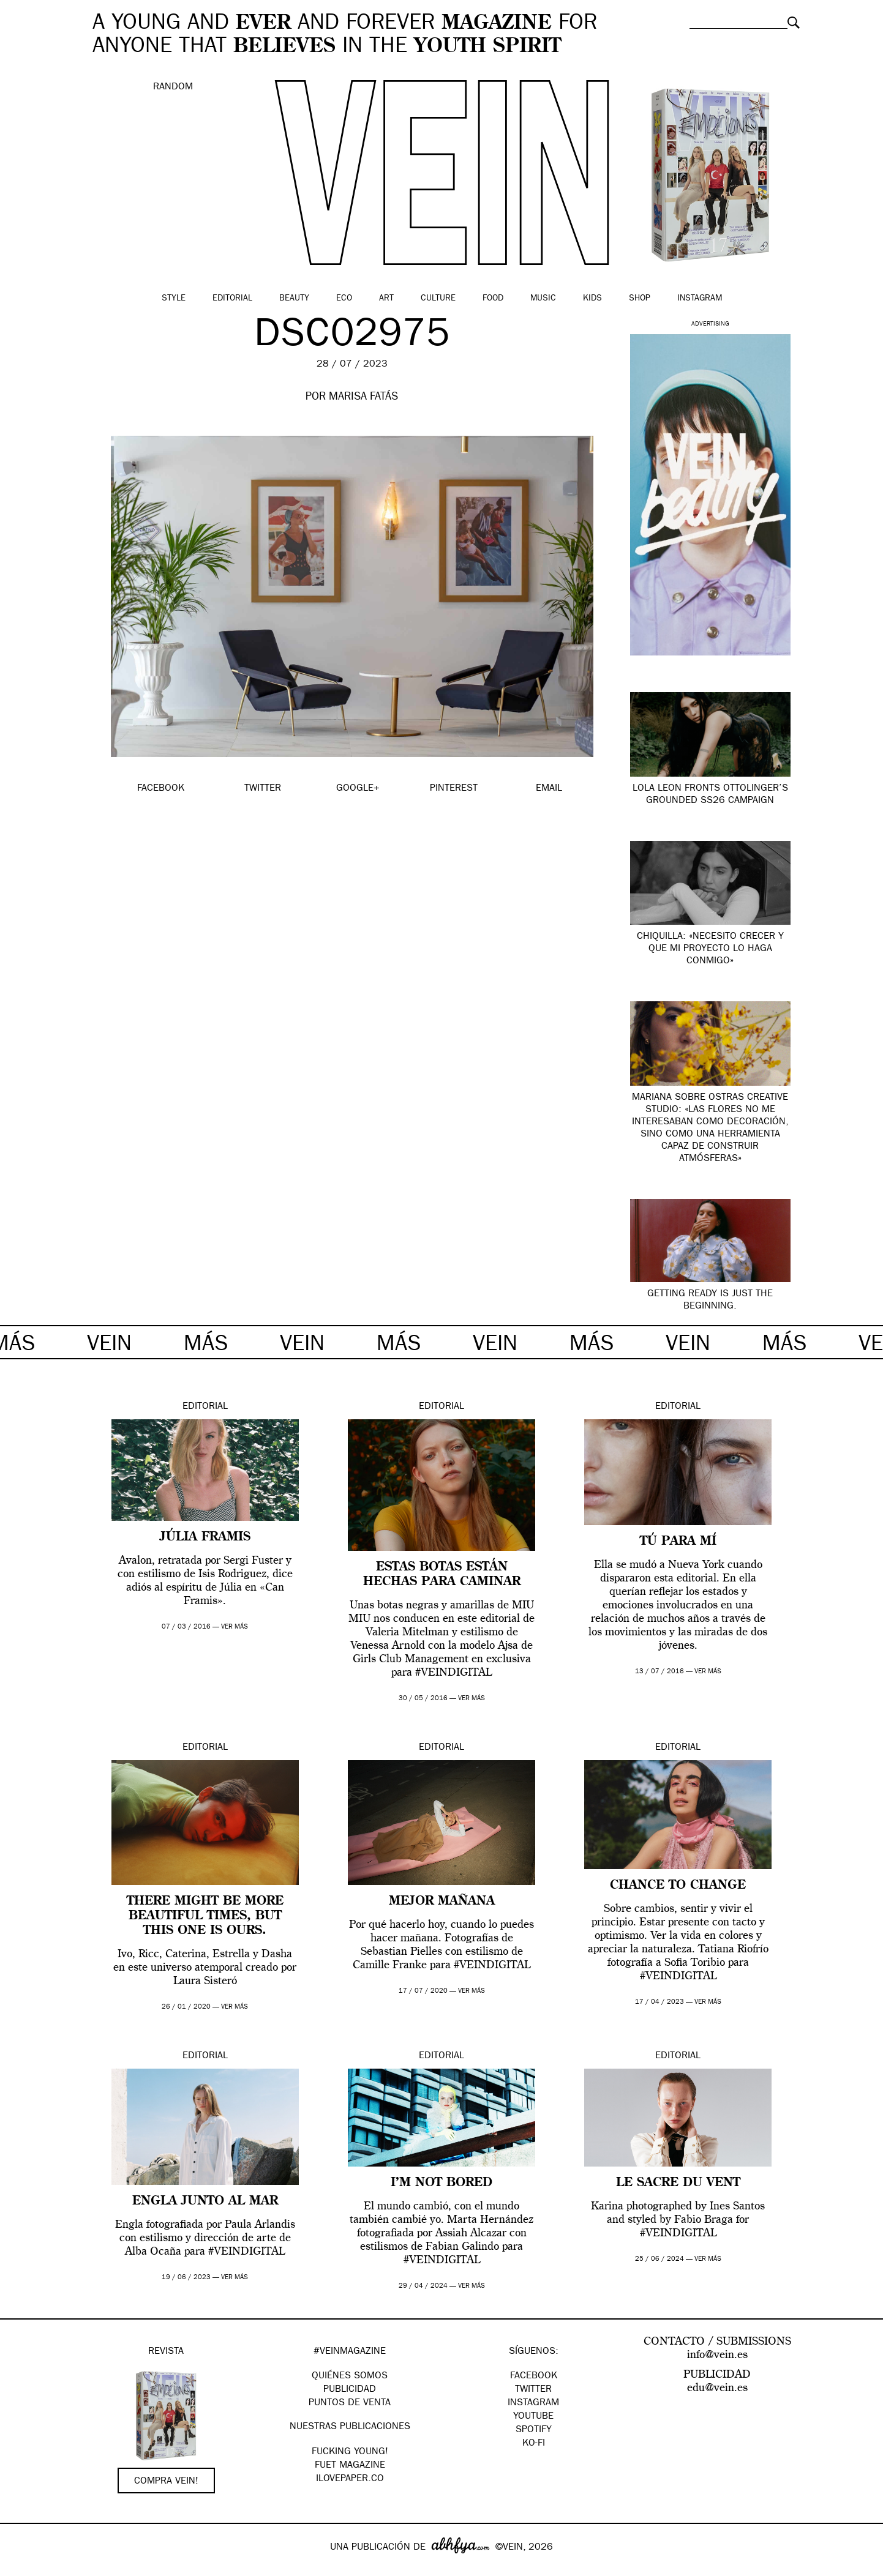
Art (386, 298)
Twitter (533, 2390)
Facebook (533, 2376)
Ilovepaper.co (350, 2479)
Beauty (294, 298)
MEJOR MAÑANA (442, 1901)
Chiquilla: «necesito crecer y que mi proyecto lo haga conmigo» (710, 949)
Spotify (534, 2430)
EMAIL (549, 789)
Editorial (232, 298)
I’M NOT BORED (441, 2183)
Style (174, 298)
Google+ (22, 2568)
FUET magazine (350, 2466)
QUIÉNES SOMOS (350, 2376)
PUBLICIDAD (349, 2390)
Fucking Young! (350, 2452)
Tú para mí (678, 1542)
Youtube (533, 2417)
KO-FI (533, 2444)
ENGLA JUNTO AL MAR (205, 2201)
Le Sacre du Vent (678, 2183)
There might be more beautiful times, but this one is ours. (205, 1916)
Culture (438, 298)
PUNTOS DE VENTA (350, 2403)
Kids (592, 298)
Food (493, 298)
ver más (234, 1627)
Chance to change (678, 1886)
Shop (639, 298)
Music (543, 298)
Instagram (699, 298)
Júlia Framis (205, 1537)
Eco (344, 298)
